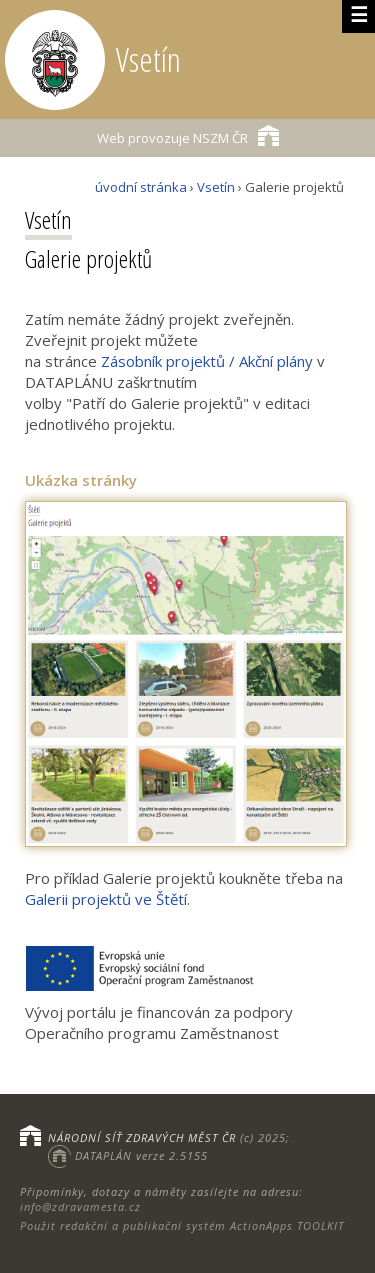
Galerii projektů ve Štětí (106, 899)
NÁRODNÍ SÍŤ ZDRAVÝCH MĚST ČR (142, 1137)
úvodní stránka (141, 187)
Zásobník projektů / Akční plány (207, 361)
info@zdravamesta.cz (80, 1206)
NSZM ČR (188, 135)
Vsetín (216, 187)
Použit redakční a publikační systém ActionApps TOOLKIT (182, 1225)
